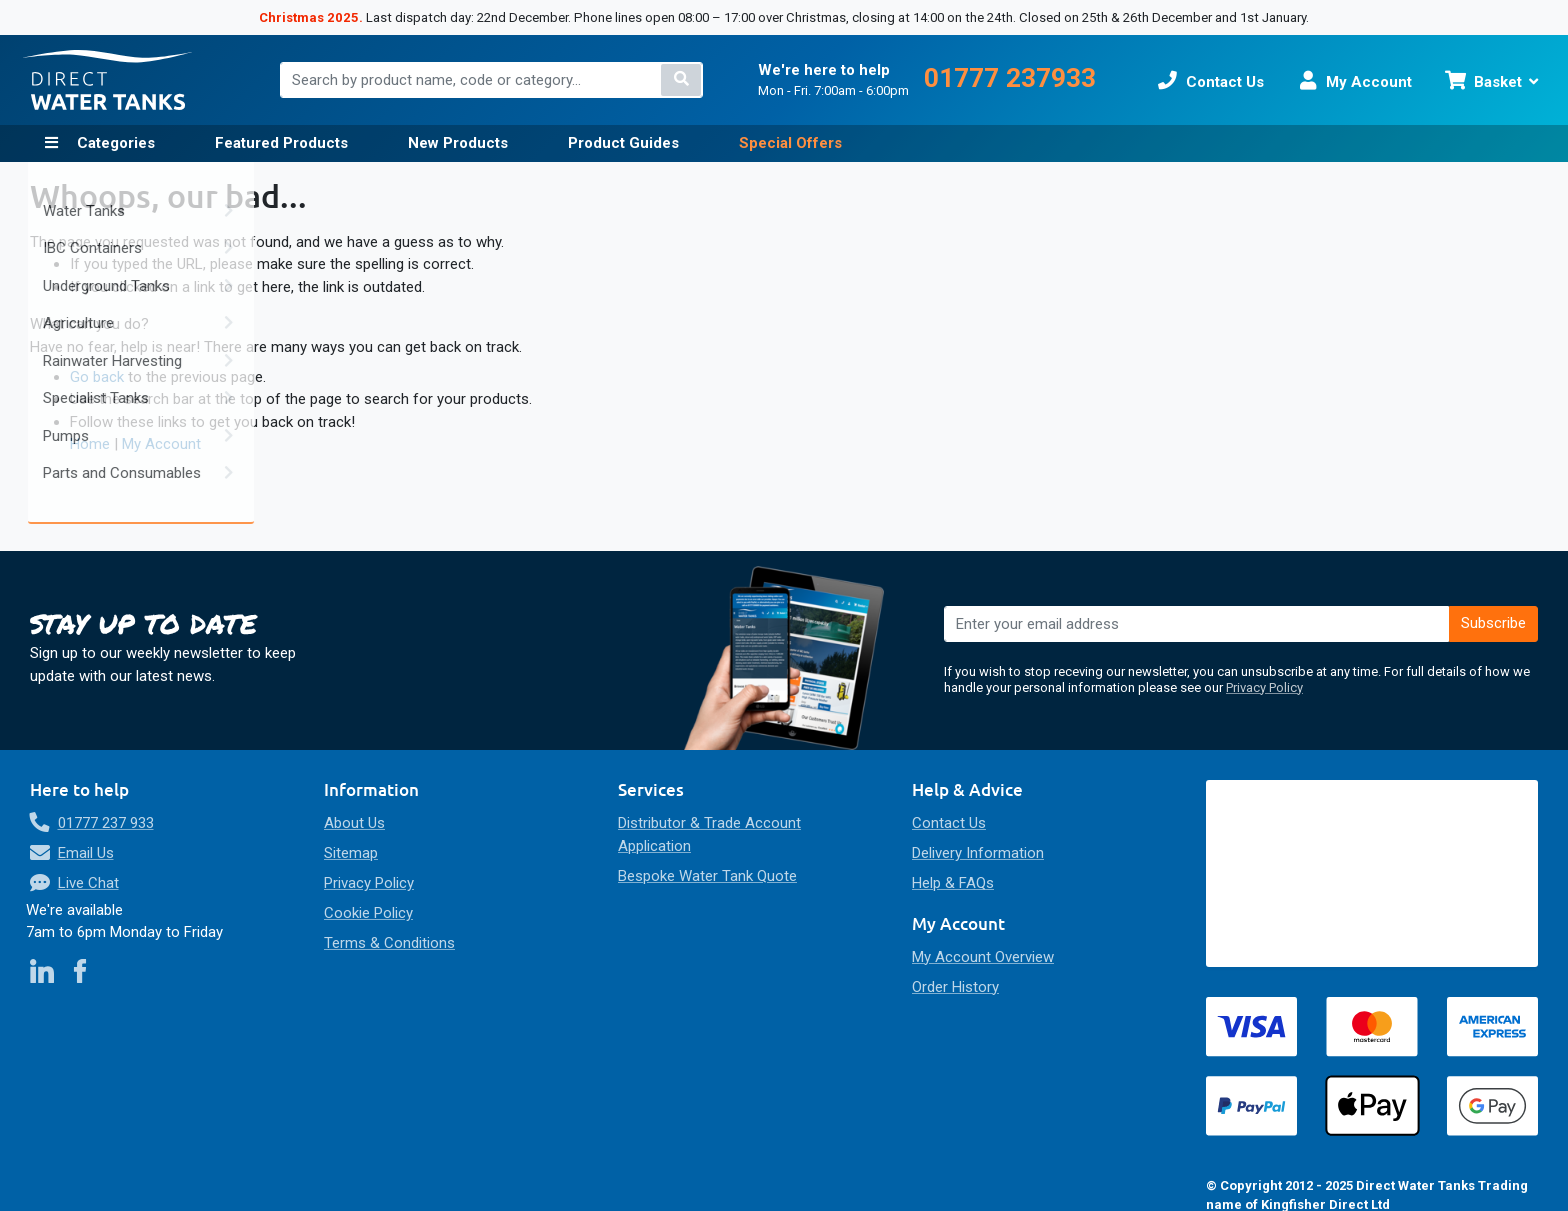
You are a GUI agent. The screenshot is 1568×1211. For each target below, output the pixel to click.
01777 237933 (1010, 78)
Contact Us (949, 823)
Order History (955, 987)
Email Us (86, 853)
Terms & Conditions (389, 943)
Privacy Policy (1264, 687)
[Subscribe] (1494, 624)
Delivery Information (978, 853)
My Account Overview (983, 957)
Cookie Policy (368, 913)
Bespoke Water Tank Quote (707, 876)
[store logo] (108, 79)
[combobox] (491, 80)
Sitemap (351, 853)
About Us (354, 823)
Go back (97, 377)
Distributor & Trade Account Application (709, 834)
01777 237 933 (106, 823)
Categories (114, 143)
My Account (161, 444)
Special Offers (790, 143)
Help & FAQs (953, 883)
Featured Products (281, 143)
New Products (458, 143)
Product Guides (623, 143)
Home (90, 444)
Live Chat (88, 883)
